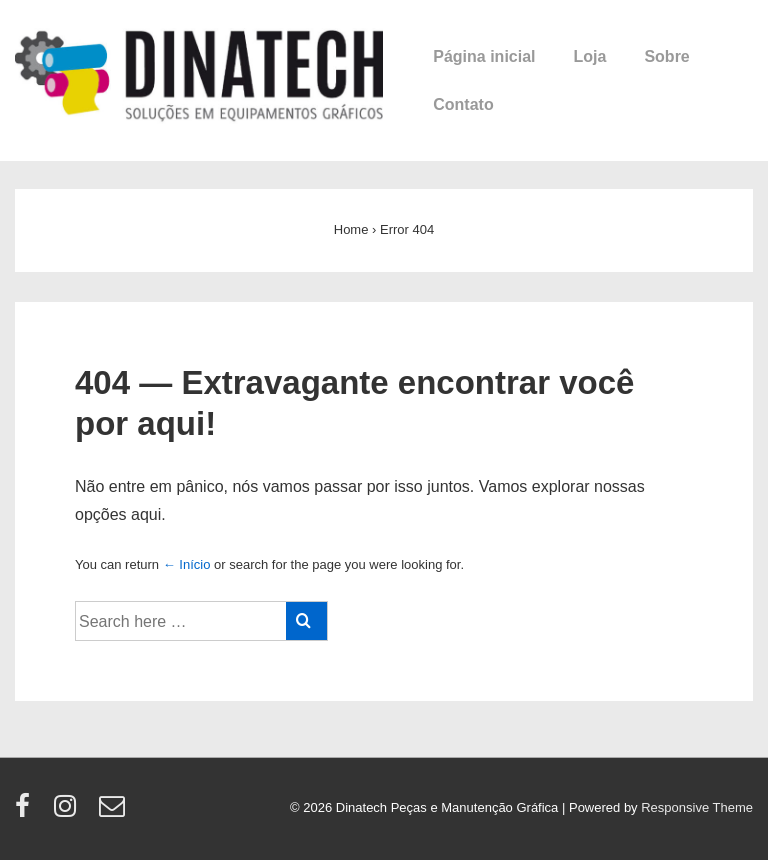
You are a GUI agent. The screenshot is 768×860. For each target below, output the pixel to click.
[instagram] (69, 812)
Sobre (666, 56)
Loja (590, 56)
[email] (114, 812)
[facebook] (27, 812)
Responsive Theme (697, 807)
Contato (463, 104)
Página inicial (484, 56)
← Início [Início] (187, 564)
